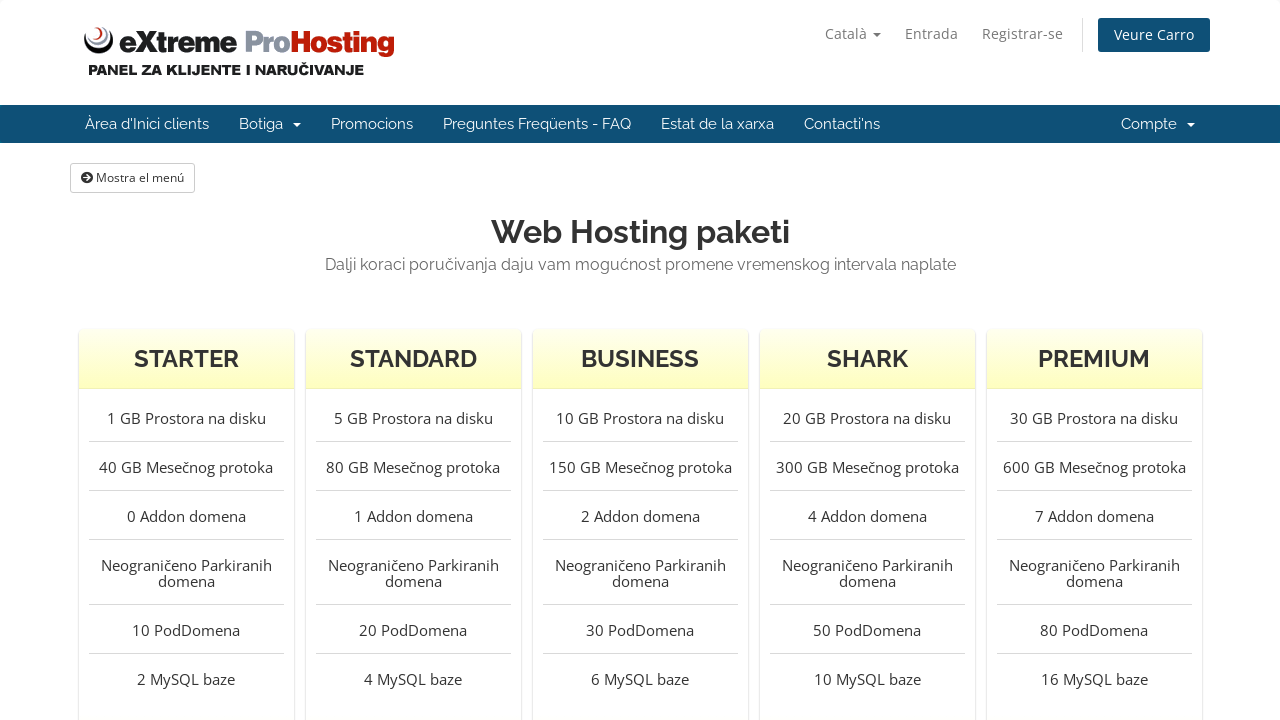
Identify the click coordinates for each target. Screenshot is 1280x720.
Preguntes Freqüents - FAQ (537, 124)
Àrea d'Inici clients (147, 124)
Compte (1158, 124)
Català (853, 33)
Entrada (931, 33)
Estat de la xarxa (717, 124)
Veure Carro (1154, 34)
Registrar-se (1022, 33)
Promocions (372, 124)
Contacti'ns (842, 124)
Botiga (270, 124)
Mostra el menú (132, 177)
